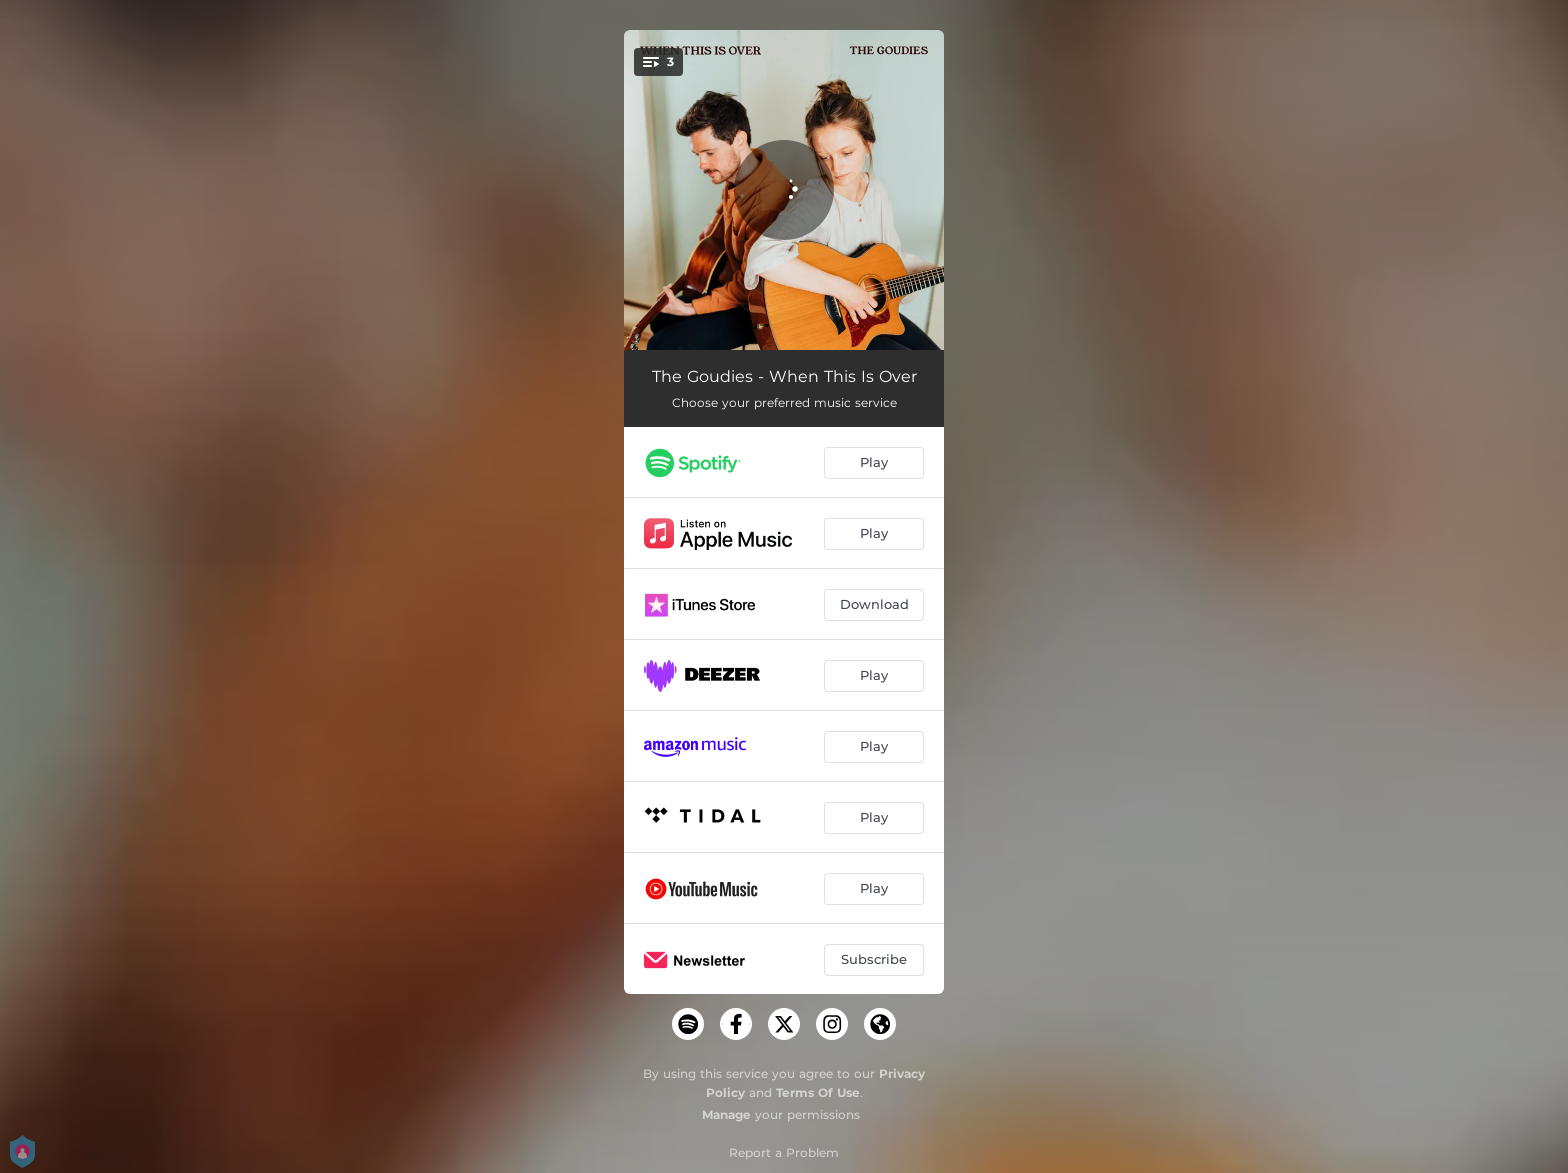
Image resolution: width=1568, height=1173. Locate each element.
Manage (726, 1114)
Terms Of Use (818, 1092)
